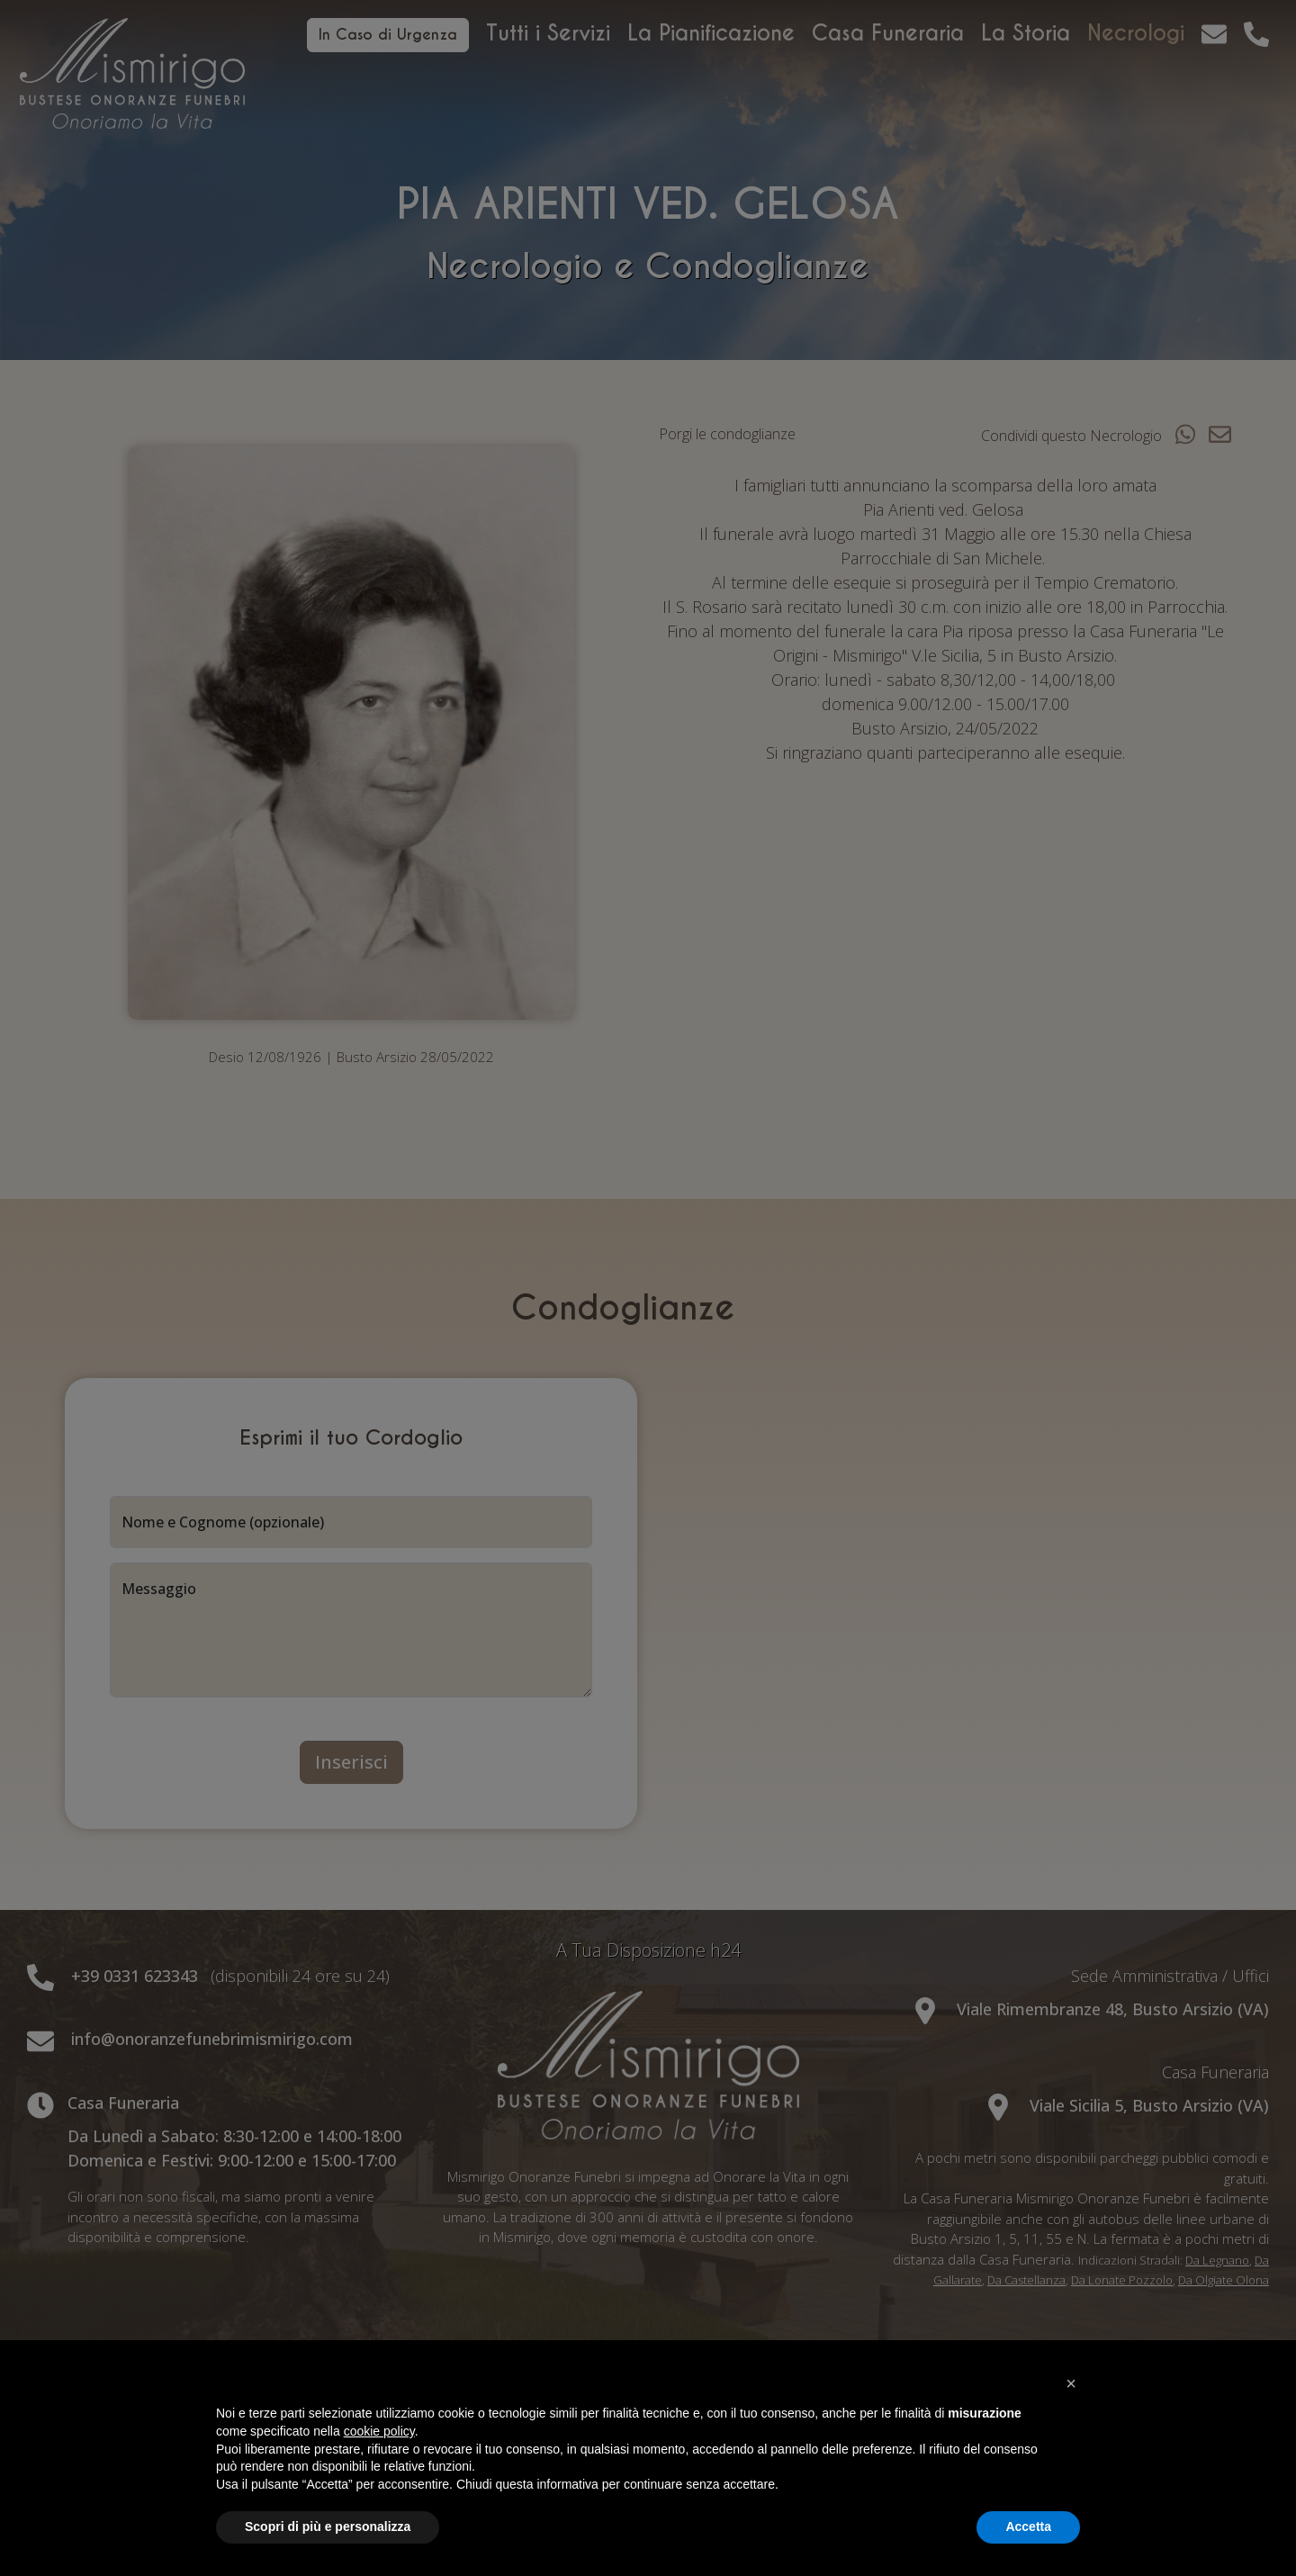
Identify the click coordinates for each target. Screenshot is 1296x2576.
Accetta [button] (1028, 2526)
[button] (1071, 2383)
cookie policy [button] (379, 2431)
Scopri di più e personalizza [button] (327, 2526)
